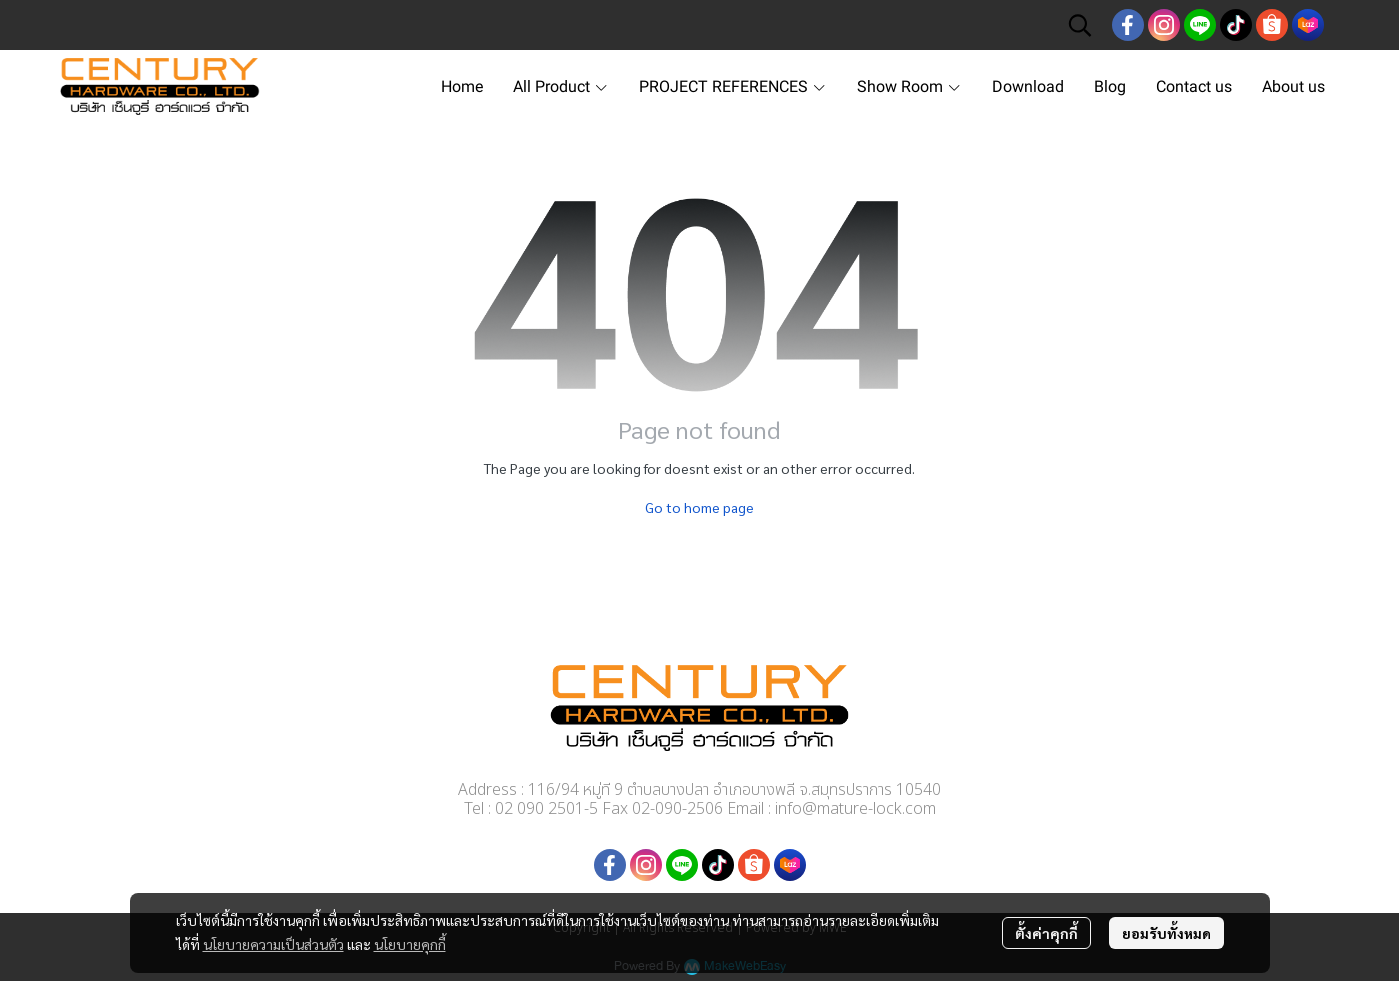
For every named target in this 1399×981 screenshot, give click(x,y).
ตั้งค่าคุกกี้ (1046, 933)
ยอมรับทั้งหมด (1166, 933)
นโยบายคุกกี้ (410, 944)
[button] (1080, 25)
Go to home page (699, 507)
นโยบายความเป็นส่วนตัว (273, 944)
